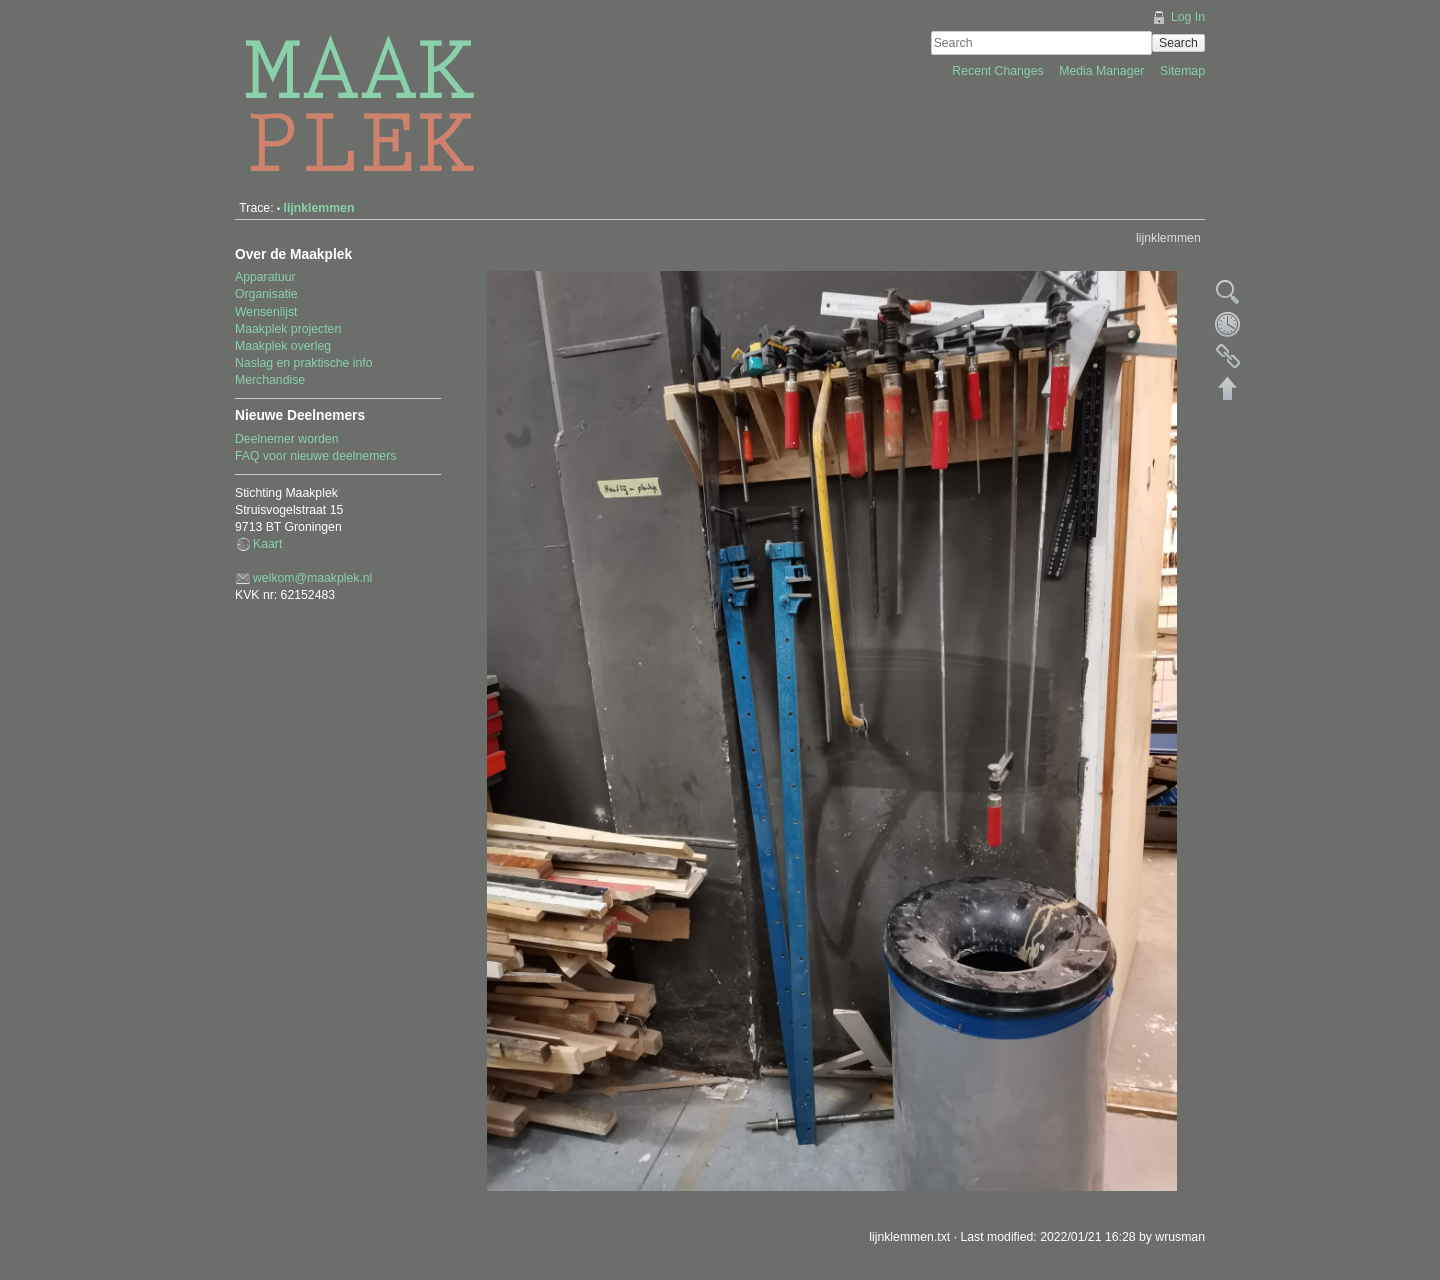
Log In (1188, 17)
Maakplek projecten (288, 329)
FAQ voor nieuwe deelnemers (315, 456)
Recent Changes (999, 71)
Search (1178, 43)
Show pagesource (1228, 292)
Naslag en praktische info (304, 363)
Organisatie (266, 294)
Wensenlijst (266, 312)
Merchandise (270, 380)
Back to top (1228, 388)
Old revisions (1228, 324)
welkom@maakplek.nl (312, 578)
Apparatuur (265, 277)
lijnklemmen (319, 208)
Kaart (267, 544)
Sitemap (1182, 71)
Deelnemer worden (287, 439)
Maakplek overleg (283, 346)
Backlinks (1228, 356)
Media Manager (1103, 71)
